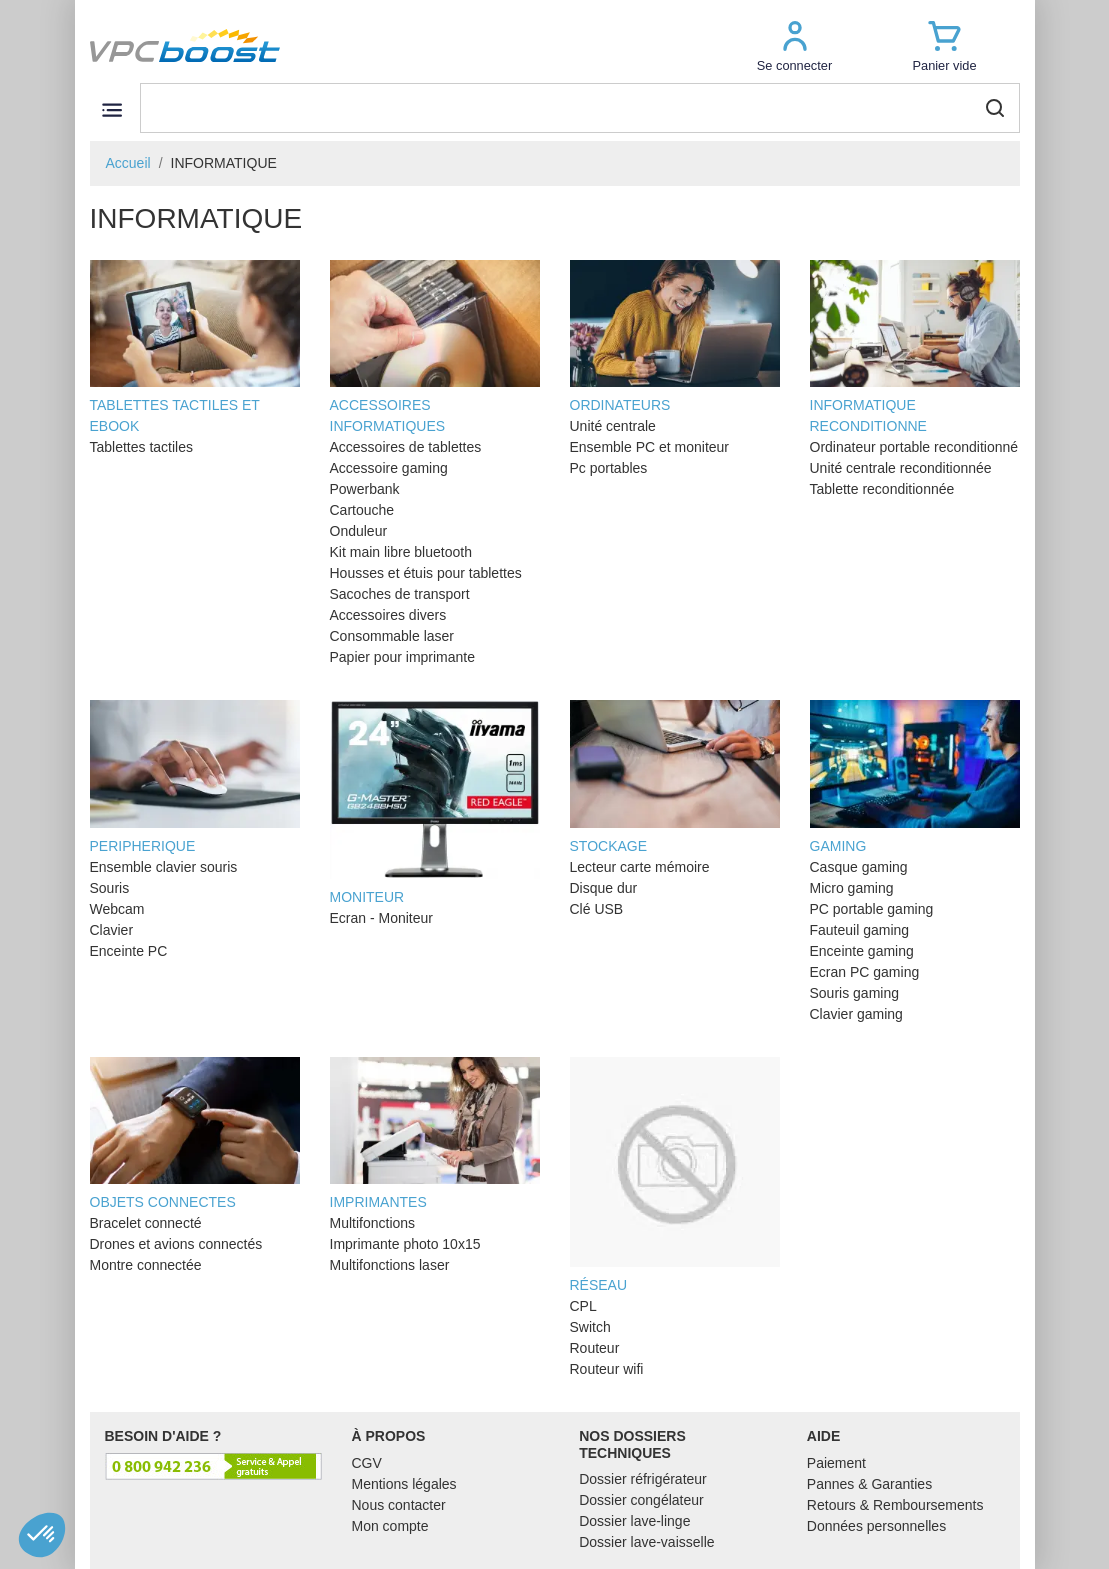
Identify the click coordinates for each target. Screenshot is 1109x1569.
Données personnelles (876, 1526)
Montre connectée (146, 1265)
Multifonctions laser (390, 1265)
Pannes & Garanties (869, 1484)
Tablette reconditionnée (882, 489)
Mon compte (390, 1526)
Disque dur (604, 888)
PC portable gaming (872, 909)
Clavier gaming (856, 1014)
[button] (795, 45)
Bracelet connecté (146, 1223)
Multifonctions (373, 1223)
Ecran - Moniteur (381, 918)
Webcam (117, 909)
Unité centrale (613, 426)
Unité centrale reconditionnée (901, 468)
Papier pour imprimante (403, 657)
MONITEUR (435, 802)
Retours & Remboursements (895, 1505)
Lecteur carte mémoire (640, 867)
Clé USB (597, 909)
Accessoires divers (388, 615)
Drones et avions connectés (176, 1244)
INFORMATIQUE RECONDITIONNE (915, 347)
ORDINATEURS (675, 337)
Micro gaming (852, 888)
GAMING (915, 777)
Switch (590, 1327)
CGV (367, 1463)
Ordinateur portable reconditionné (914, 447)
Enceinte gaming (862, 951)
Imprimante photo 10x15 (405, 1244)
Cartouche (362, 510)
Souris (110, 888)
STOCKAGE (675, 777)
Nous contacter (399, 1505)
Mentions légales (404, 1484)
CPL (583, 1306)
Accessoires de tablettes (406, 447)
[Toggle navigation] (112, 109)
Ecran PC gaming (865, 972)
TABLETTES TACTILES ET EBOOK (195, 347)
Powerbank (365, 489)
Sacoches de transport (400, 594)
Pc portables (609, 468)
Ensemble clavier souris (164, 867)
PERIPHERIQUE (195, 777)
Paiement (836, 1463)
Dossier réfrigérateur (643, 1479)
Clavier (112, 930)
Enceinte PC (129, 951)
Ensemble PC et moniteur (650, 447)
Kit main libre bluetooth (401, 552)
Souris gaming (855, 993)
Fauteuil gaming (860, 930)
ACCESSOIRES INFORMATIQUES (435, 347)
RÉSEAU (675, 1175)
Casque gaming (859, 867)
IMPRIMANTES (435, 1134)
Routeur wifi (607, 1369)
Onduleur (359, 531)
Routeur (595, 1348)
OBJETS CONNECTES (195, 1134)
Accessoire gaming (389, 468)
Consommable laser (392, 636)
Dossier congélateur (641, 1500)
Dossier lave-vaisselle (646, 1542)
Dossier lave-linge (634, 1521)
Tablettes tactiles (142, 447)
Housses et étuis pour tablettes (426, 573)
